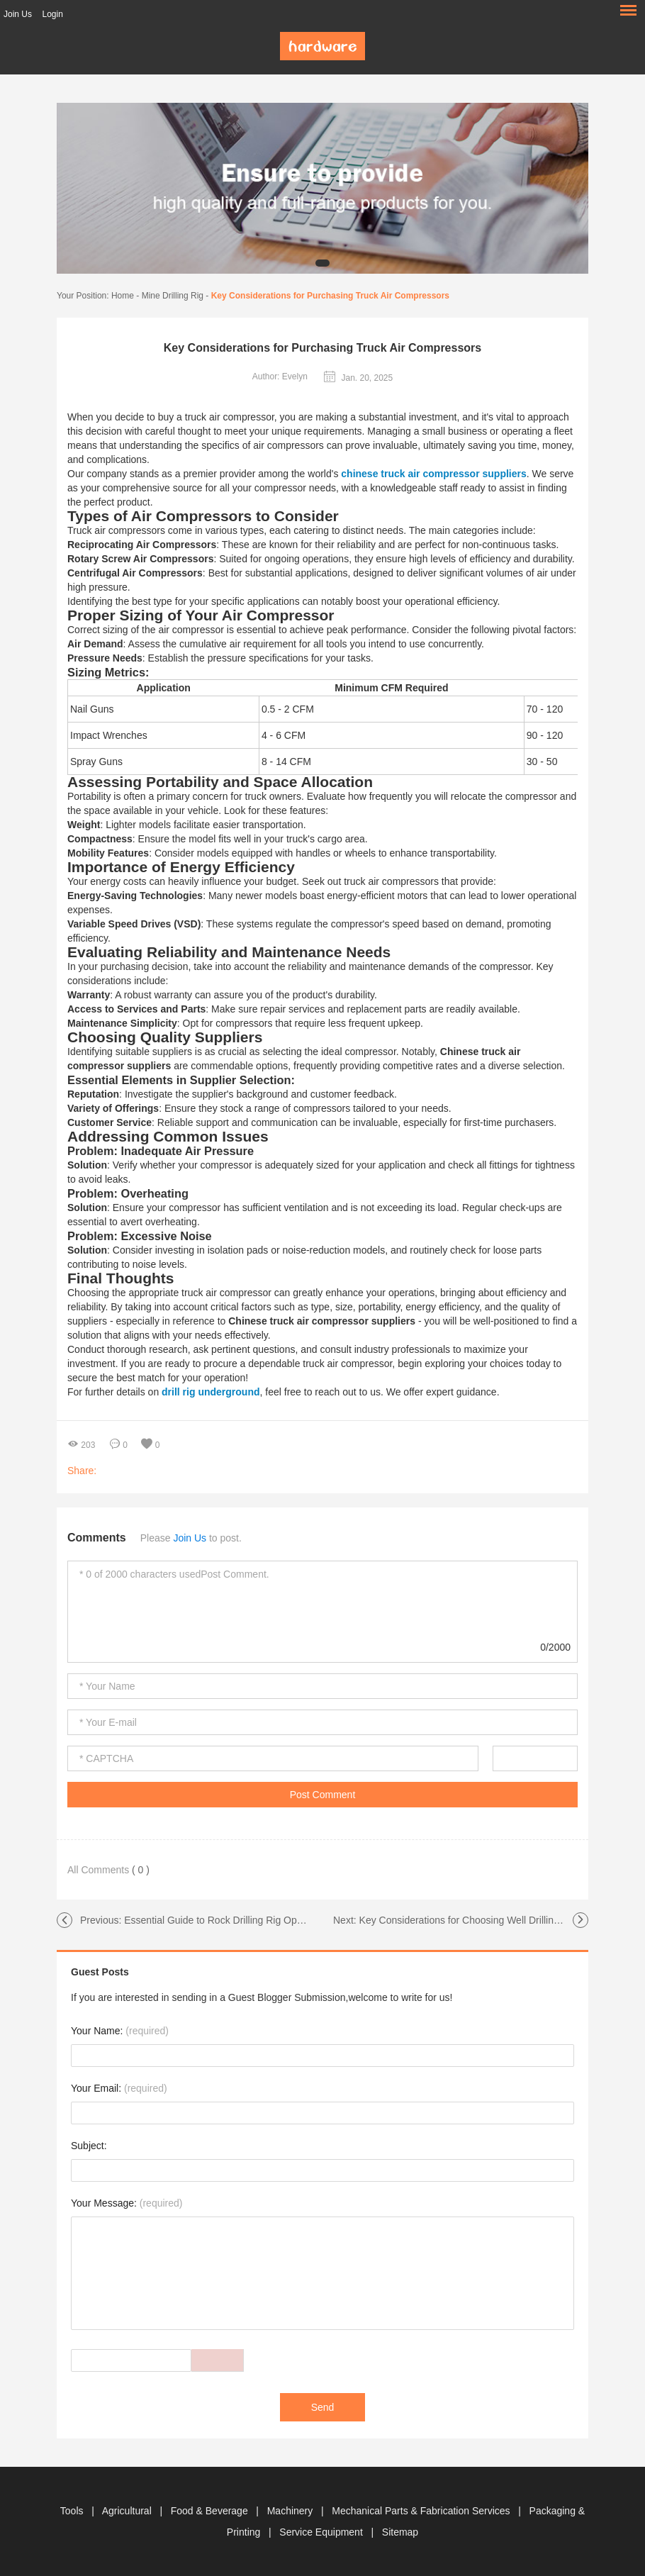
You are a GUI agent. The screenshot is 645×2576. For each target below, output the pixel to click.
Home (122, 296)
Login (52, 14)
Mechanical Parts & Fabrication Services (422, 2510)
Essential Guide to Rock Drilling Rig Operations (228, 1920)
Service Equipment (322, 2532)
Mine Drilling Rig (172, 296)
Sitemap (400, 2532)
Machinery (291, 2510)
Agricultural (128, 2510)
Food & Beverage (211, 2510)
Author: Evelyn (280, 376)
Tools (73, 2510)
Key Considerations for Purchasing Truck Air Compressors (330, 296)
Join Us (18, 14)
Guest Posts (100, 1972)
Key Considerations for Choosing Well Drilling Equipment (484, 1920)
